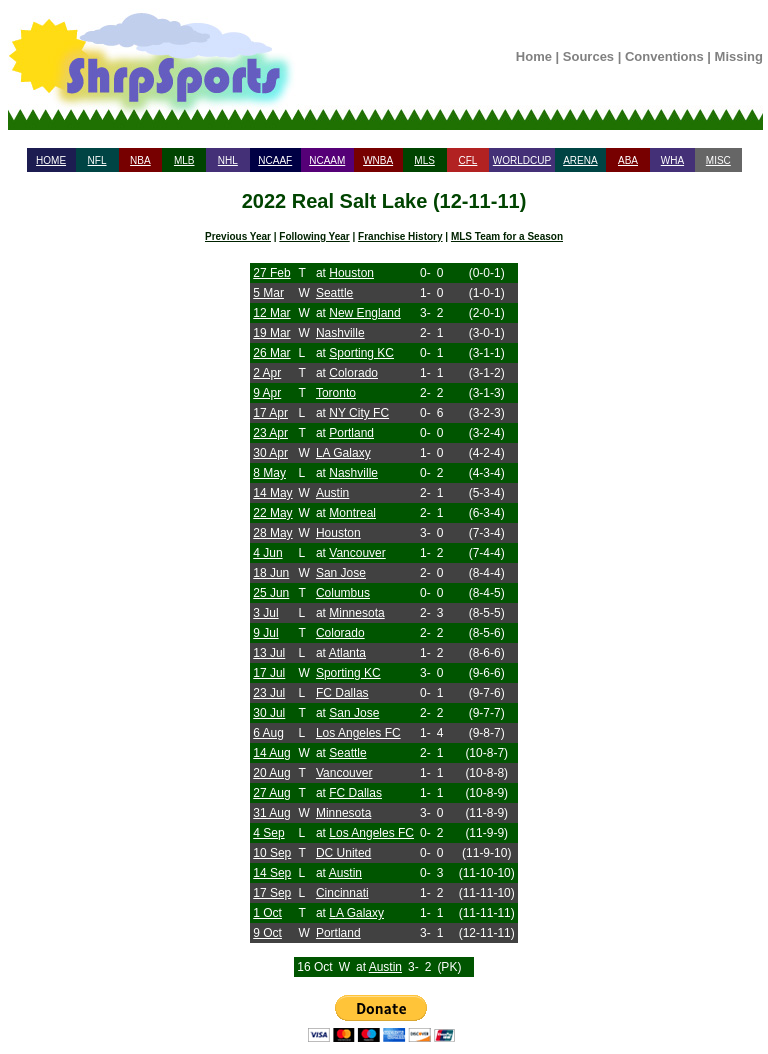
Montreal (352, 513)
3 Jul (265, 613)
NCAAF (275, 160)
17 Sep (272, 893)
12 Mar (271, 313)
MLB (184, 160)
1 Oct (267, 913)
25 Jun (271, 593)
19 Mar (271, 333)
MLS (424, 160)
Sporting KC (361, 353)
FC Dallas (342, 693)
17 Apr (270, 413)
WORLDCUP (522, 160)
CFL (467, 160)
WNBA (378, 160)
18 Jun (271, 573)
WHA (672, 160)
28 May (272, 533)
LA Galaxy (343, 453)
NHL (228, 160)
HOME (51, 160)
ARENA (580, 160)
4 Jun (267, 553)
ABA (628, 160)
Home (534, 56)
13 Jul (269, 653)
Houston (351, 273)
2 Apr (267, 373)
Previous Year (238, 236)
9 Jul (265, 633)
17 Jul (269, 673)
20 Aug (271, 773)
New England (364, 313)
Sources (588, 56)
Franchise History (400, 236)
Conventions (664, 56)
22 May (272, 513)
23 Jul (269, 693)
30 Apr (270, 453)
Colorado (353, 373)
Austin (332, 493)
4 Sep (268, 833)
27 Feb (271, 273)
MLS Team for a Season (507, 236)
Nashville (340, 333)
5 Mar (268, 293)
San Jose (341, 573)
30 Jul (269, 713)
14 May (272, 493)
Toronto (336, 393)
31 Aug (271, 813)
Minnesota (356, 613)
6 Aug (268, 733)
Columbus (343, 593)
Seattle (334, 293)
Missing (739, 56)
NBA (140, 160)
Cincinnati (342, 893)
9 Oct (267, 933)
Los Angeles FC (358, 733)
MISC (718, 160)
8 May (269, 473)
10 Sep (272, 853)
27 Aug (271, 793)
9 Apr (267, 393)
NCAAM (327, 160)
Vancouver (357, 553)
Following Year (314, 236)
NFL (97, 160)
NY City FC (359, 413)
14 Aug (271, 753)
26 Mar (271, 353)
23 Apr (270, 433)
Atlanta (347, 653)
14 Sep (272, 873)
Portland (351, 433)
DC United (343, 853)
